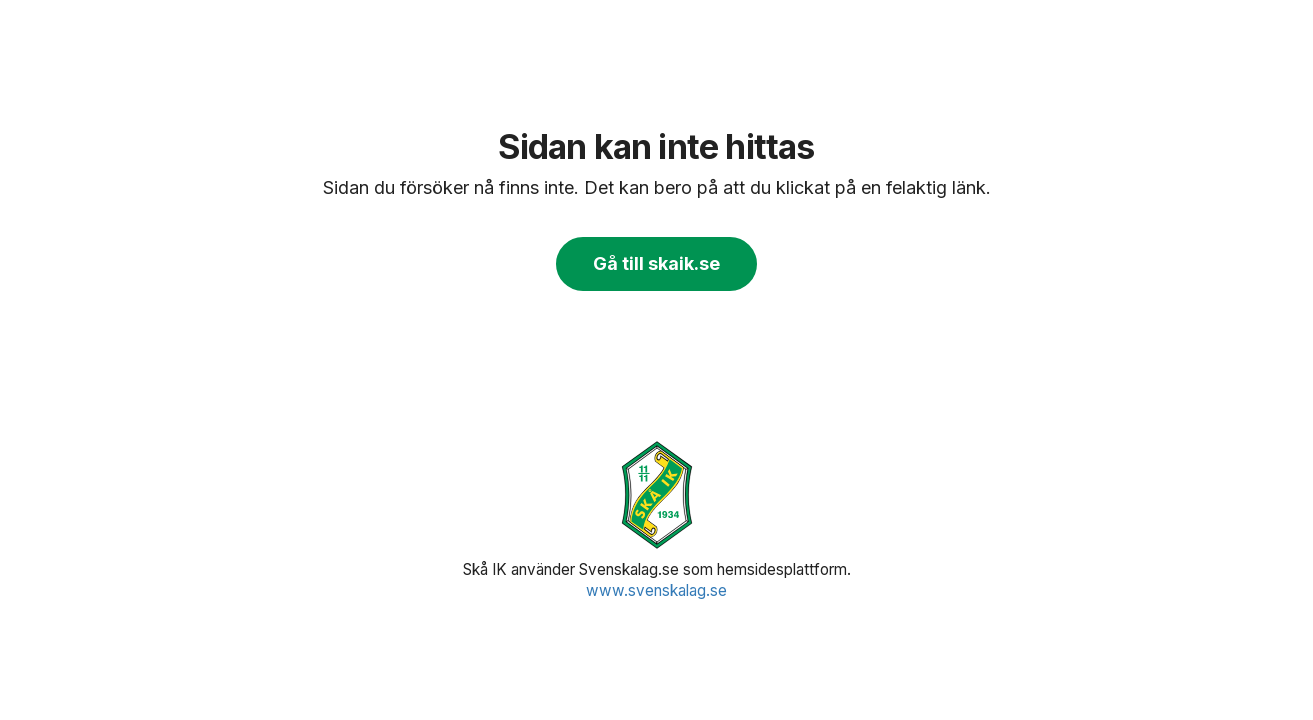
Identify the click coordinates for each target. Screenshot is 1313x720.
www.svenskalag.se (656, 590)
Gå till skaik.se (656, 263)
